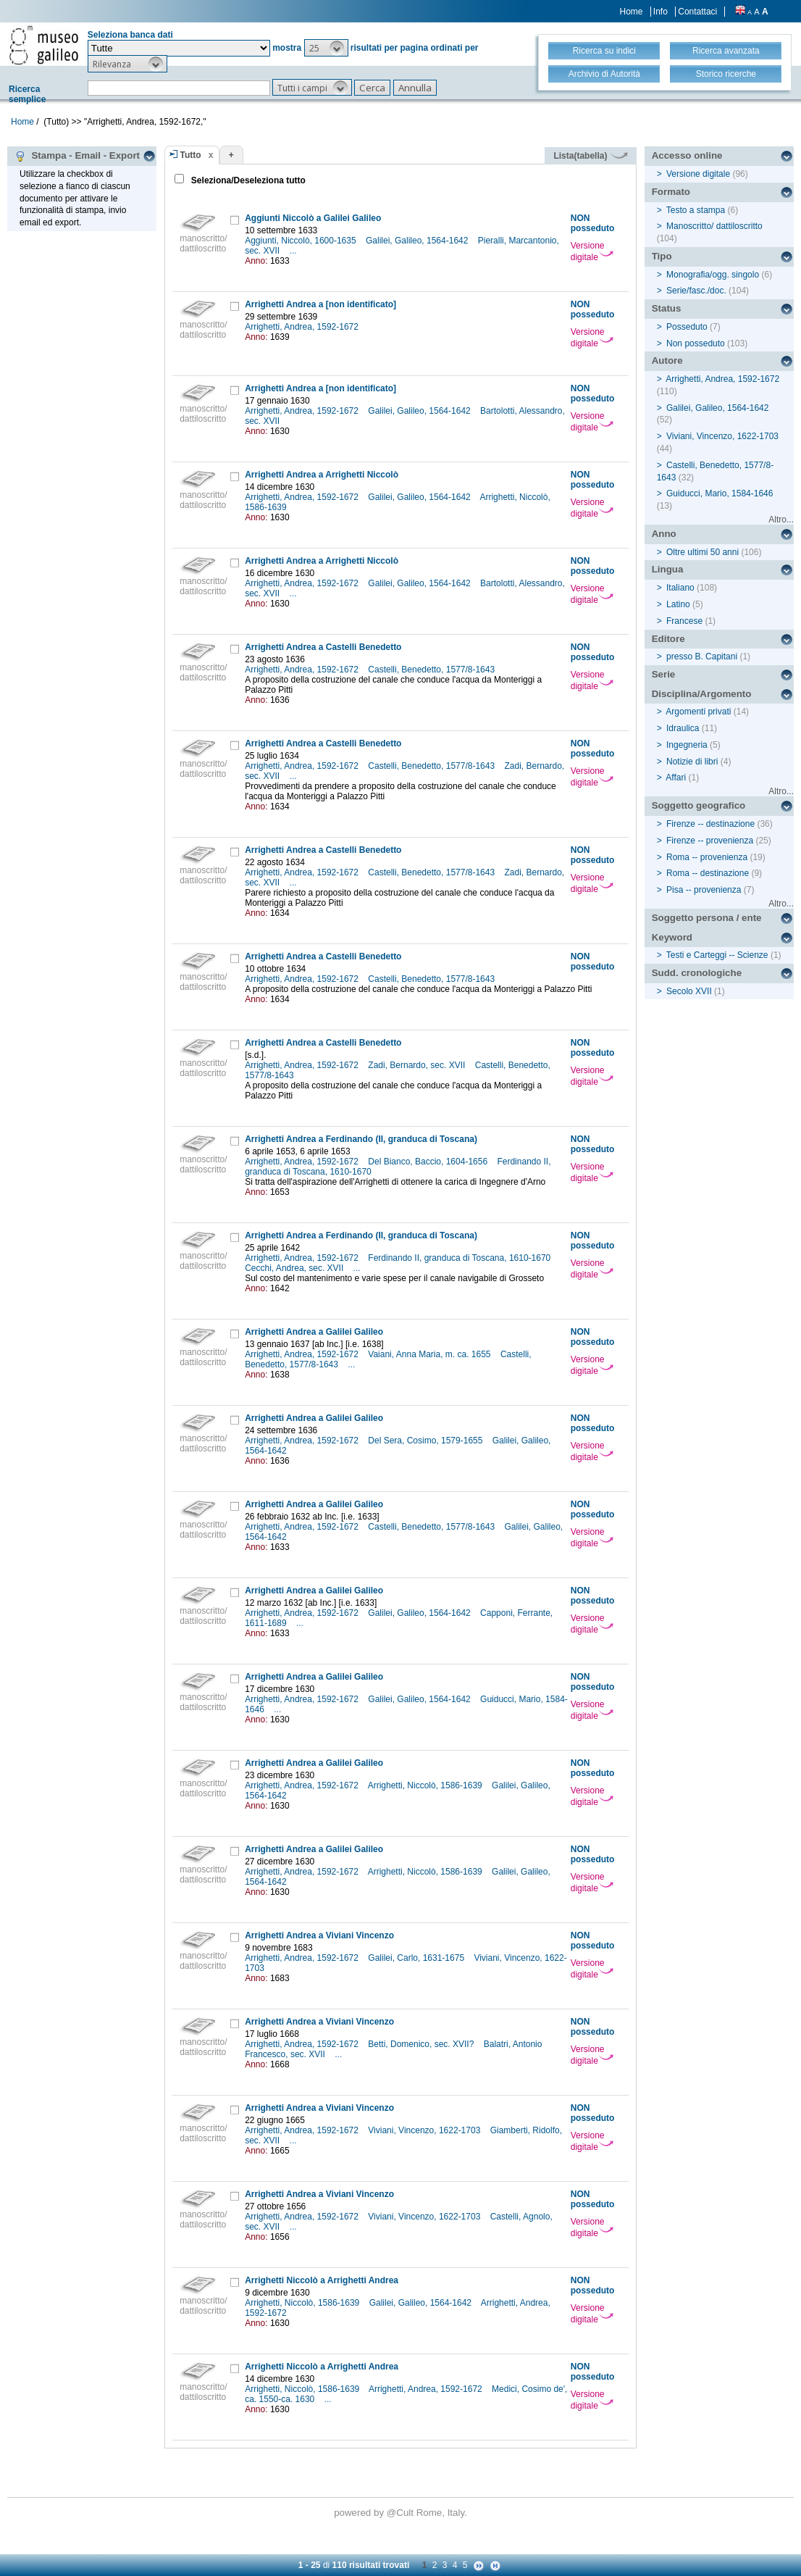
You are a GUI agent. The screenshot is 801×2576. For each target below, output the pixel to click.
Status (667, 308)
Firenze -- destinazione (710, 824)
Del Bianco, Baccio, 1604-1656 (429, 1161)
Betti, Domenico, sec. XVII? (422, 2044)
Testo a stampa (695, 210)
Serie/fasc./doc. (696, 290)
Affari (676, 777)
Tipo (662, 256)
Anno (664, 533)
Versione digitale (592, 251)
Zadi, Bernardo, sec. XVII (417, 1065)
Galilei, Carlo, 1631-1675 (417, 1958)
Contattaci (697, 12)
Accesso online (687, 155)
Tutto (190, 155)
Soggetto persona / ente (707, 917)
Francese (684, 621)
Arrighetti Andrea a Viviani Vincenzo (319, 1935)
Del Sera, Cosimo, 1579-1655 (426, 1440)
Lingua (668, 569)
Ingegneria (687, 745)
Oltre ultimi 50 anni (702, 552)
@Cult (401, 2512)
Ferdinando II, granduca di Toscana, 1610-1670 (460, 1258)
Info (660, 12)
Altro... (781, 519)
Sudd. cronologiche (697, 972)
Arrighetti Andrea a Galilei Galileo (314, 1332)
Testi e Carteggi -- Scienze (717, 955)
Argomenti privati (698, 711)
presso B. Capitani (701, 656)
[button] (326, 48)
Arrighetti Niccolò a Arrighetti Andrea (321, 2280)
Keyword (672, 937)
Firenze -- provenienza (709, 840)
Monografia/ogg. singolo (712, 275)
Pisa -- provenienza (703, 890)
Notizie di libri (692, 761)
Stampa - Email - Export (77, 156)
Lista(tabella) (590, 156)
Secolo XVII (689, 991)
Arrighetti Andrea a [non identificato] (320, 304)
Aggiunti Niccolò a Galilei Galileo (313, 218)
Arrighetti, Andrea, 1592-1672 (303, 327)
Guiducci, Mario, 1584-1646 (719, 493)
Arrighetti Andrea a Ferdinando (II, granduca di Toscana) (361, 1139)
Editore (668, 638)
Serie (664, 674)
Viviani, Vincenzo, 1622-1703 (425, 2130)
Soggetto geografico (699, 805)
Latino (678, 604)
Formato (671, 191)
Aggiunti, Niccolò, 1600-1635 (301, 240)
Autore (667, 360)
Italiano (680, 588)
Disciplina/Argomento (702, 693)
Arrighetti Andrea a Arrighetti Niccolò (321, 475)
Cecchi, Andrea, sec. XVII (295, 1268)
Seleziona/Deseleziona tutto (247, 180)
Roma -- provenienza (706, 857)
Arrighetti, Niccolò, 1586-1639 (426, 1785)
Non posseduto (695, 343)
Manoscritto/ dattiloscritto (714, 226)
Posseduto (687, 327)
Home (631, 12)
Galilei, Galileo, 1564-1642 (418, 240)
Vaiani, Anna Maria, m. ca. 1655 (430, 1354)
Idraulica (682, 728)
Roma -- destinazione (707, 873)
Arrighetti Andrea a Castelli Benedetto (323, 647)
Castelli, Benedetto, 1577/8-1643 (432, 669)
